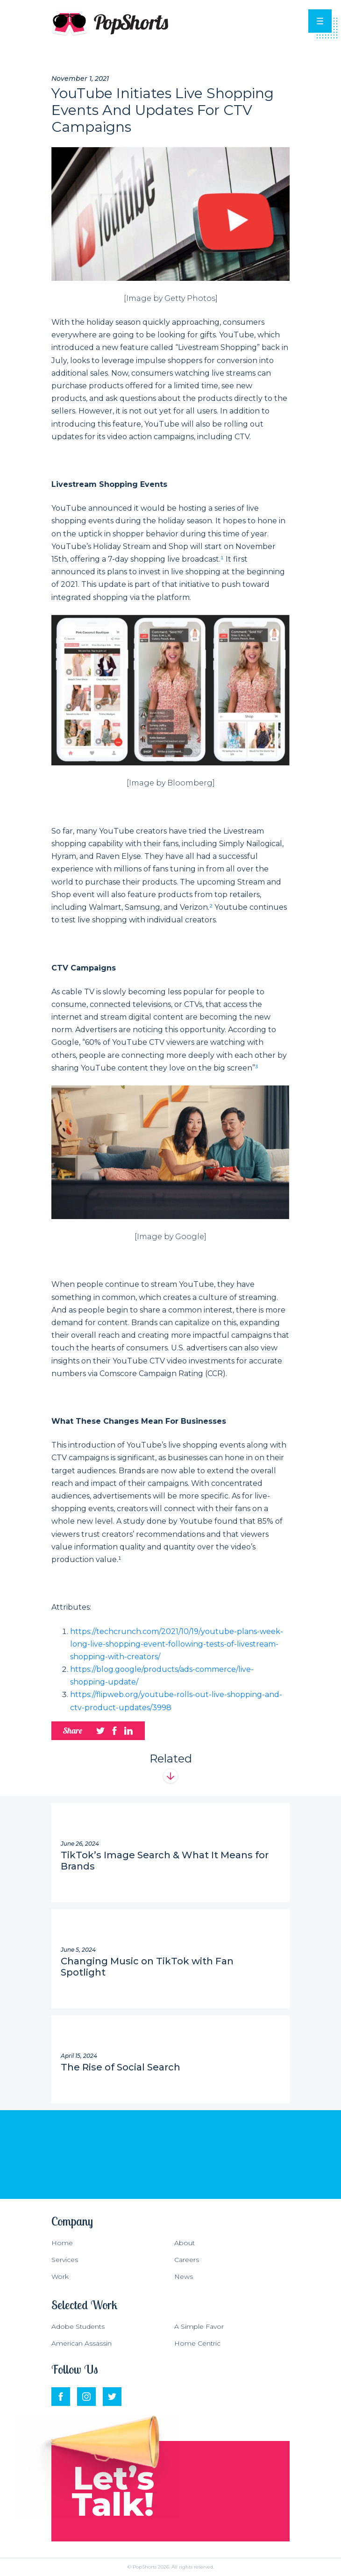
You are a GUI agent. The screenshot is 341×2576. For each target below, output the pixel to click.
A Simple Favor (199, 2326)
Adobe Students (78, 2326)
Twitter (112, 2391)
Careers (186, 2259)
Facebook (60, 2391)
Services (64, 2259)
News (183, 2276)
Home (62, 2243)
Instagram (86, 2391)
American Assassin (81, 2343)
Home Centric (197, 2343)
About (184, 2243)
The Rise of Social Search (120, 2067)
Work (60, 2276)
